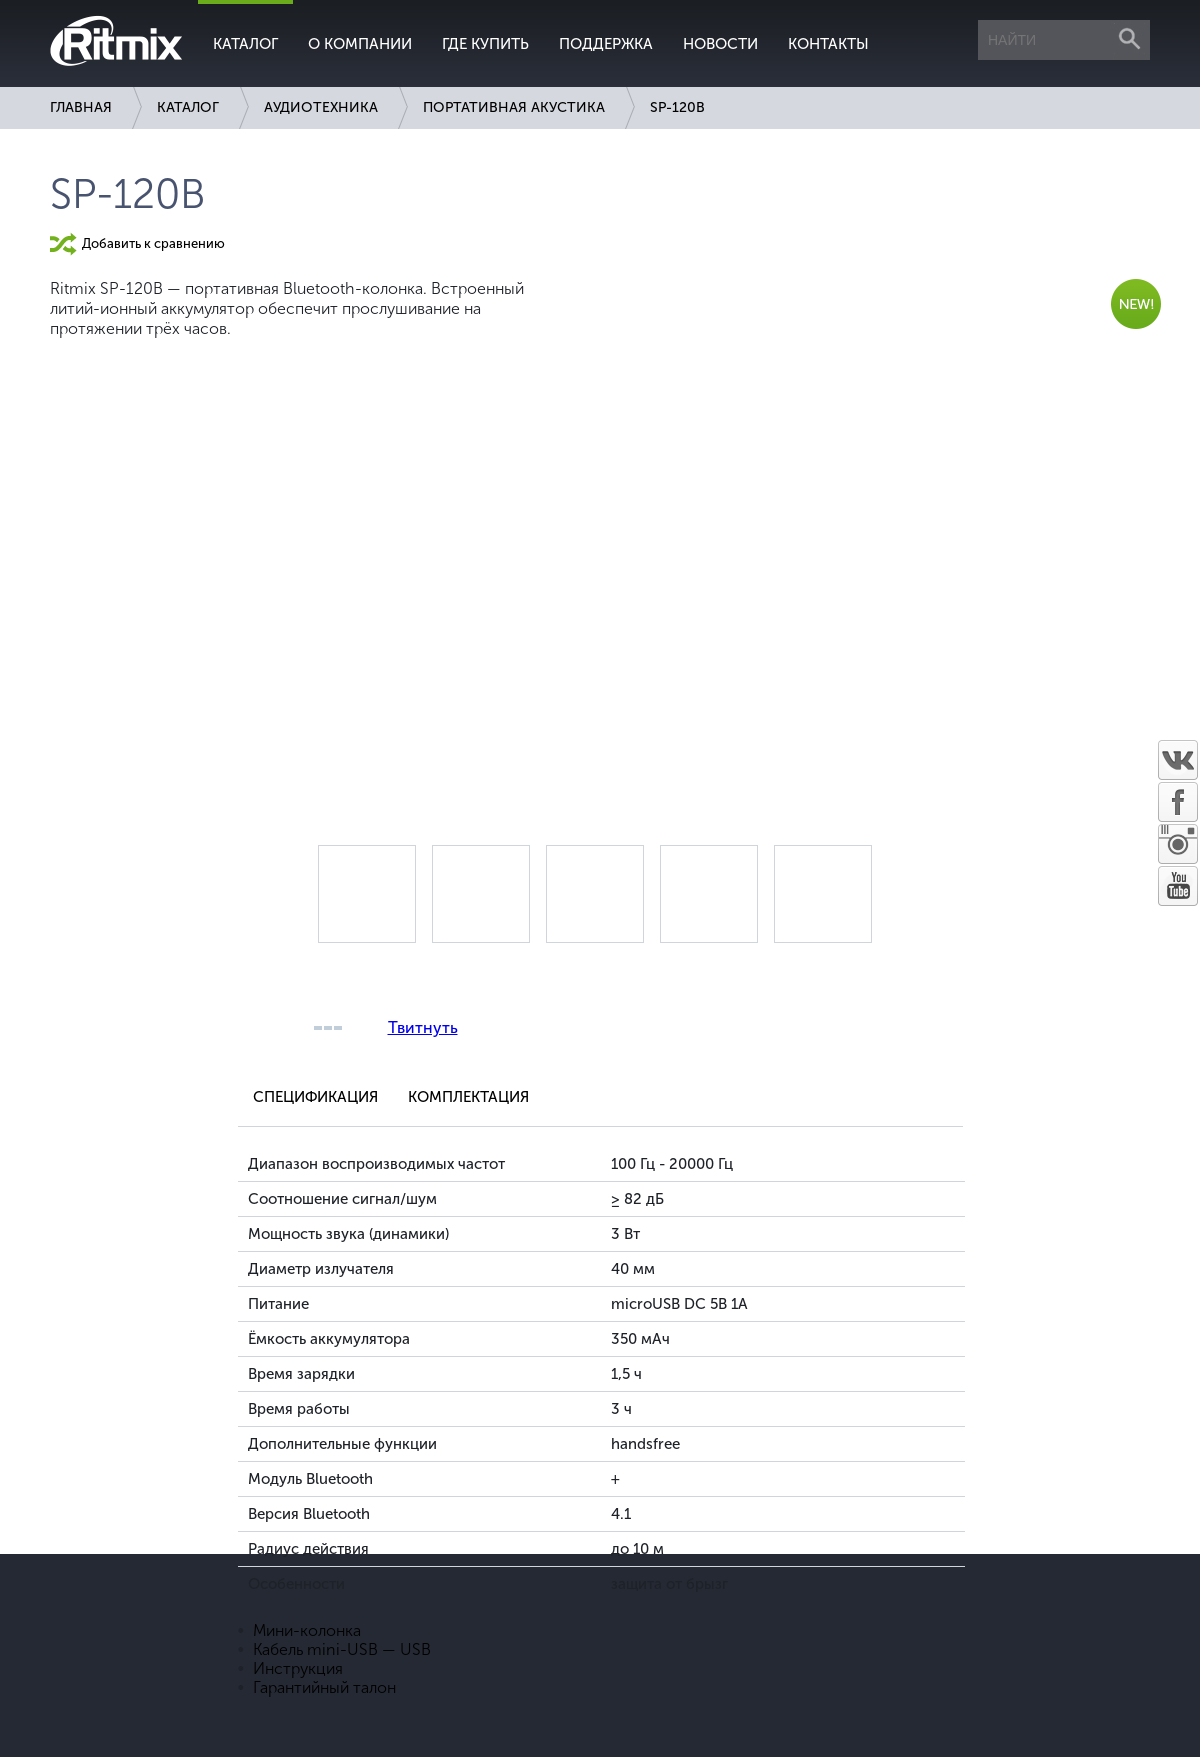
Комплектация (468, 1097)
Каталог (245, 44)
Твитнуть (423, 1027)
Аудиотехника (321, 107)
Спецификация (315, 1097)
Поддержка (606, 44)
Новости (720, 44)
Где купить (485, 44)
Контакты (828, 44)
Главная (81, 107)
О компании (360, 44)
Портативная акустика (514, 107)
